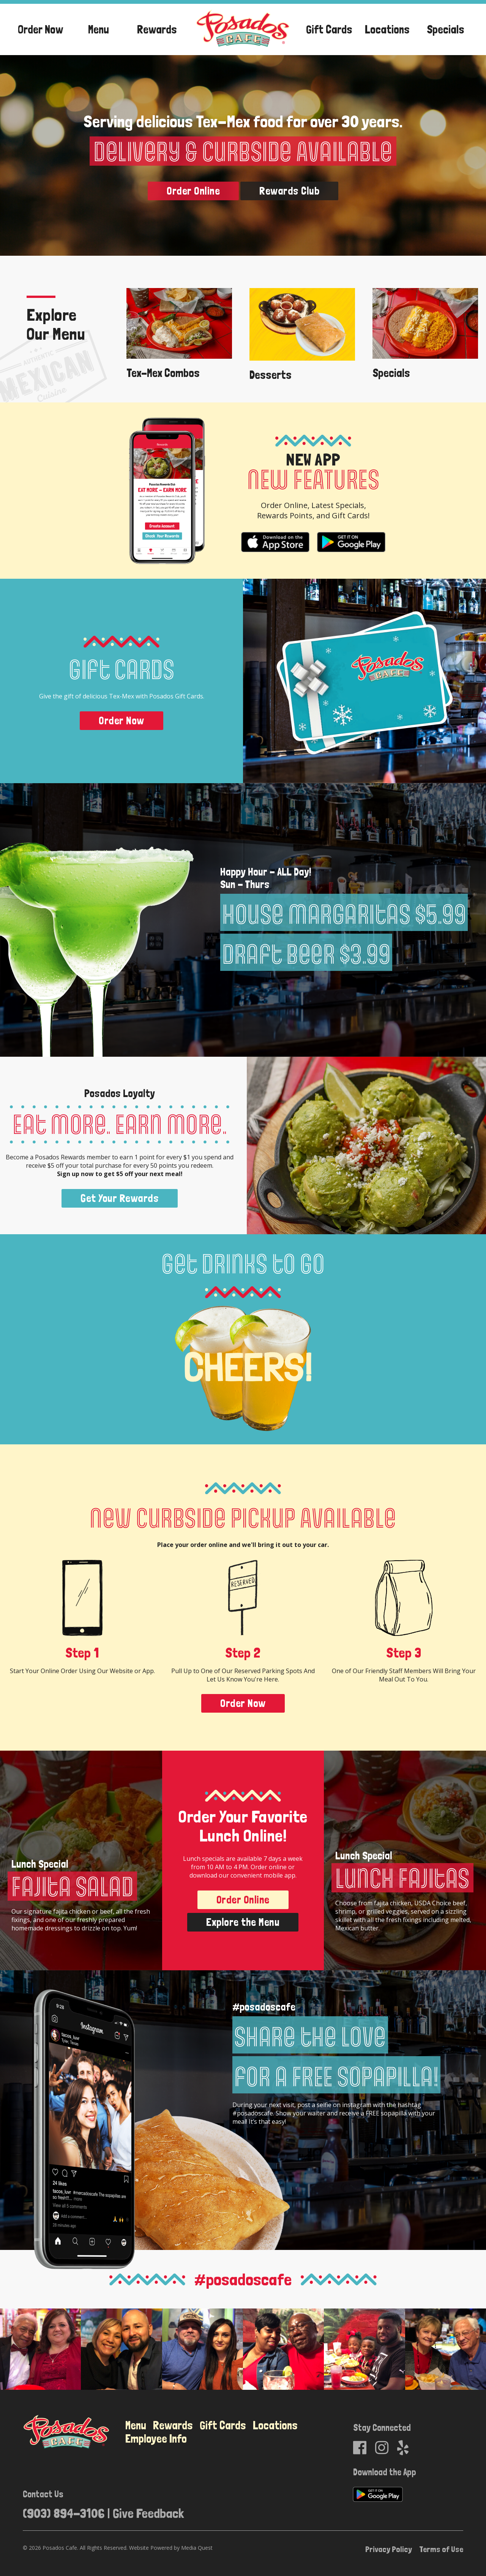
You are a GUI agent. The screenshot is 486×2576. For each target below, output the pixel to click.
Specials (445, 29)
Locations (387, 29)
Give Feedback (148, 2512)
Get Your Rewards (119, 1197)
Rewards (157, 29)
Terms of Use (441, 2548)
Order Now (40, 29)
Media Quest (197, 2547)
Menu (98, 29)
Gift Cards (329, 29)
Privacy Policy (388, 2548)
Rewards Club (289, 190)
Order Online (193, 190)
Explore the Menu (242, 1921)
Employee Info (156, 2438)
